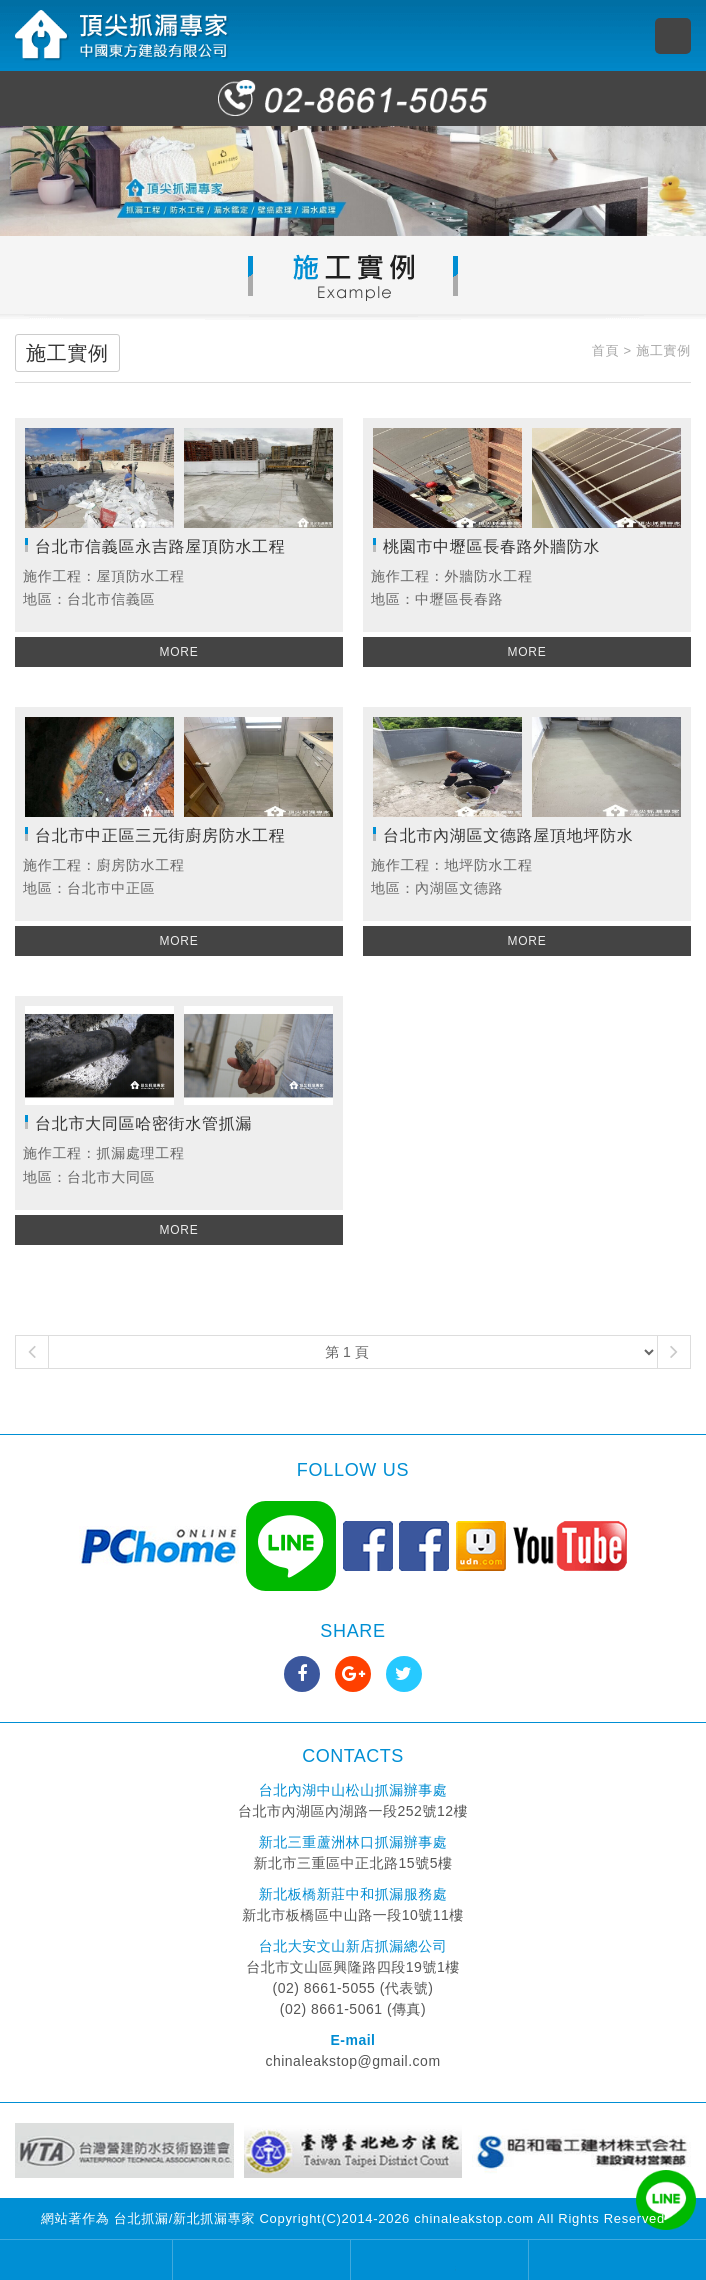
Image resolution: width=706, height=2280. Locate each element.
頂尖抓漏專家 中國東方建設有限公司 (122, 35)
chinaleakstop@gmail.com (352, 2061)
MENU (673, 36)
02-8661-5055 (353, 98)
